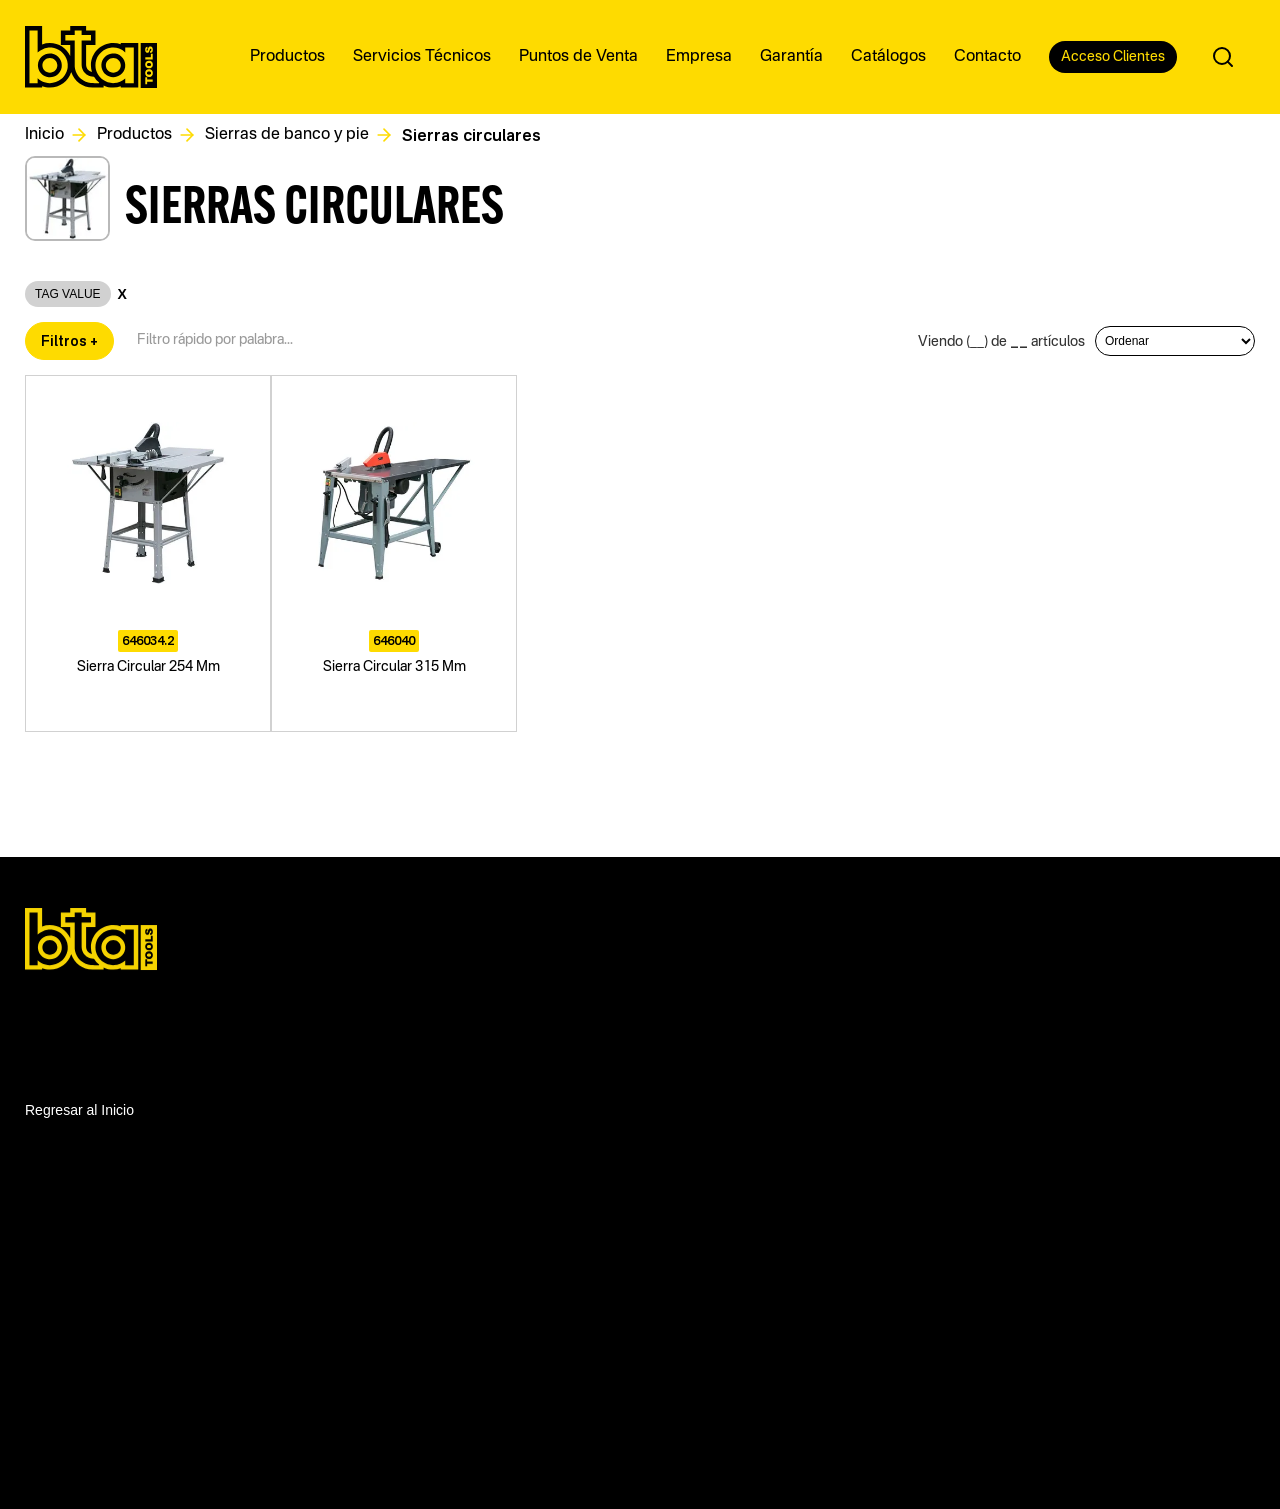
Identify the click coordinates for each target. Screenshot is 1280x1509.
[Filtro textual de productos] (222, 341)
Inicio (44, 135)
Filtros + (69, 340)
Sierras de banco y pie (287, 135)
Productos (134, 135)
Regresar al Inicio (79, 1110)
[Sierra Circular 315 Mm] (394, 553)
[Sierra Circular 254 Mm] (148, 553)
